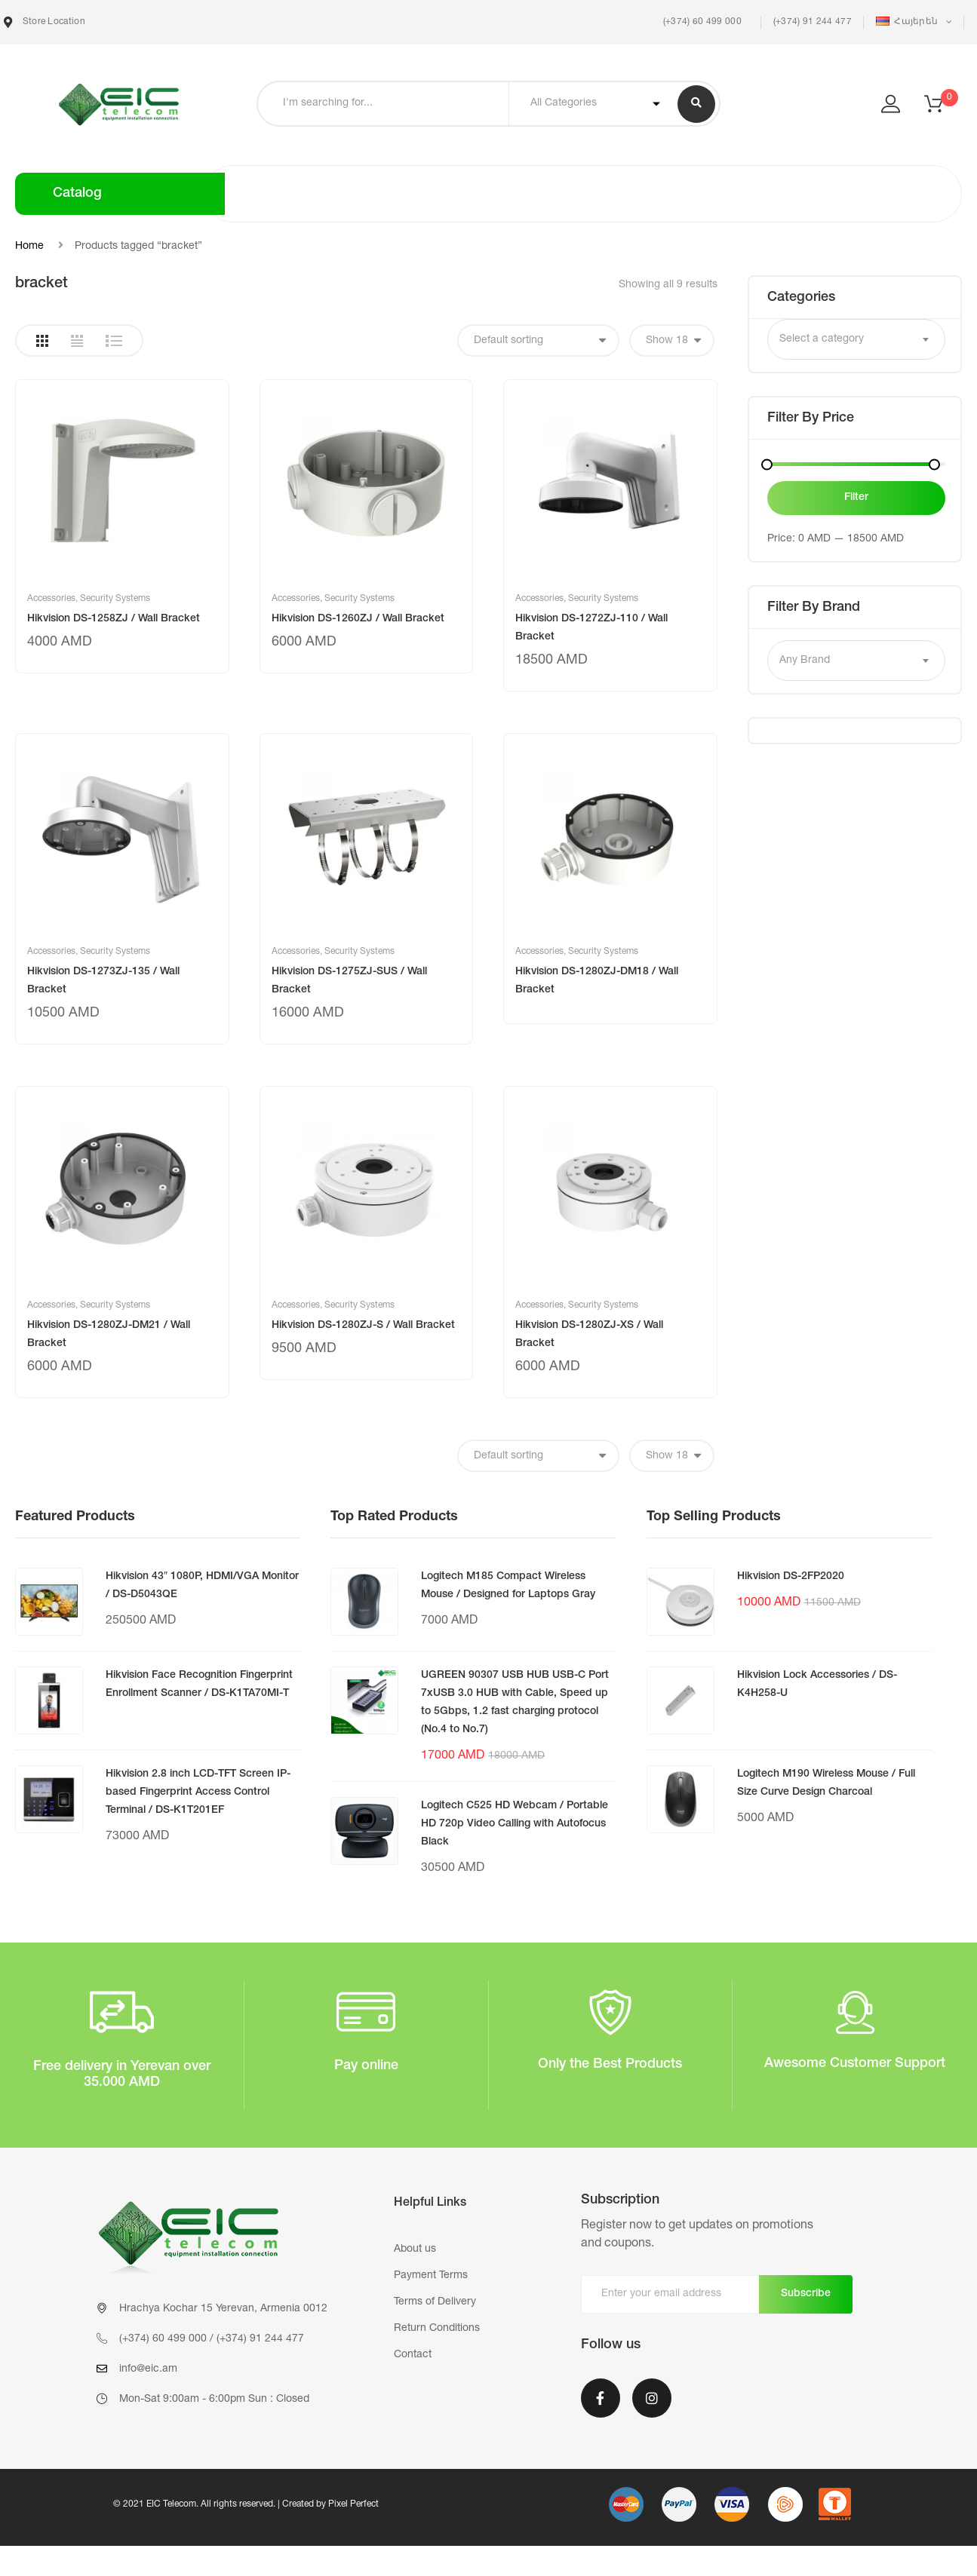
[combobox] (856, 339)
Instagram (651, 2398)
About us (415, 2249)
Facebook (600, 2398)
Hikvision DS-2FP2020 (790, 1577)
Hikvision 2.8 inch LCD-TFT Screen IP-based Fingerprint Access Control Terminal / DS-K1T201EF (198, 1792)
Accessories (51, 598)
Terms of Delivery (435, 2302)
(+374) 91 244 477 (812, 21)
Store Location (44, 22)
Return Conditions (437, 2328)
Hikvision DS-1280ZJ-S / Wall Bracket (363, 1325)
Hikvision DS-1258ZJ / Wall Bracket (113, 619)
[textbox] (856, 339)
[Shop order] (538, 340)
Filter (856, 497)
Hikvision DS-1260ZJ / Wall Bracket (358, 619)
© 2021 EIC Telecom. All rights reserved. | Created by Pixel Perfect (246, 2504)
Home (29, 246)
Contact (413, 2355)
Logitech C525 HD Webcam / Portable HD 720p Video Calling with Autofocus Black (514, 1824)
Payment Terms (431, 2276)
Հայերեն (908, 21)
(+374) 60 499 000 (700, 21)
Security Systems (115, 598)
